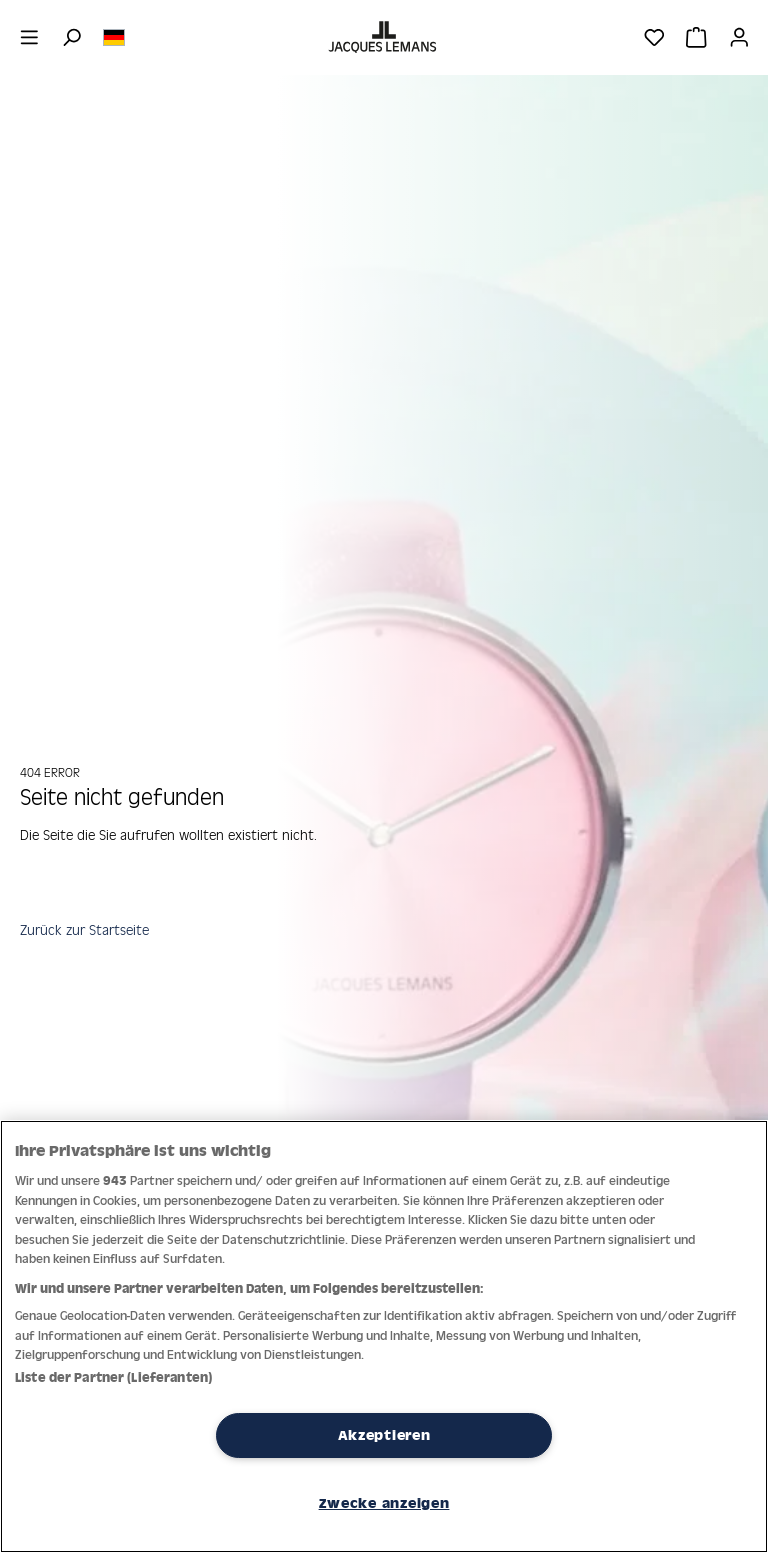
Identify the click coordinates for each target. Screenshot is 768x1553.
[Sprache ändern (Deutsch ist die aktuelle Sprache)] (114, 36)
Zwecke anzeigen (384, 1503)
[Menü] (29, 37)
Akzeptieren (384, 1435)
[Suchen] (71, 37)
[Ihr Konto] (739, 37)
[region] (384, 1336)
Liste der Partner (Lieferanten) (113, 1377)
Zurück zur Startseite (84, 929)
